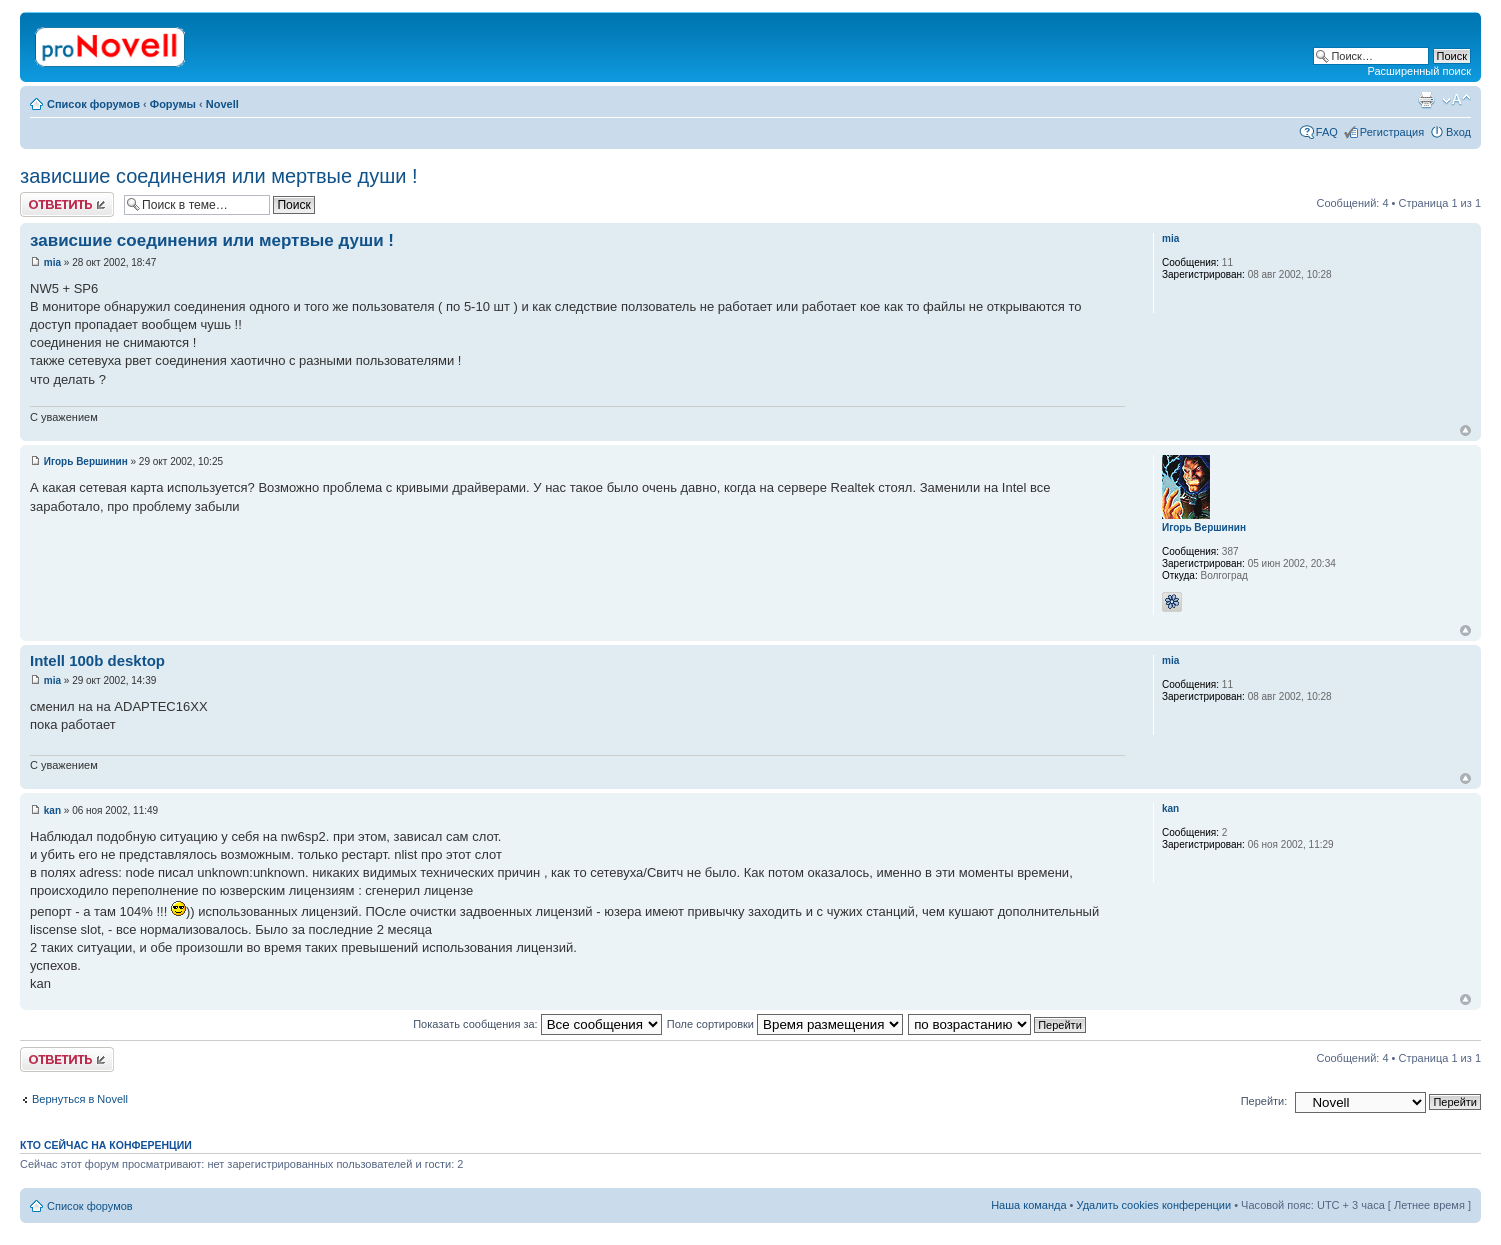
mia (52, 262)
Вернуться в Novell (80, 1099)
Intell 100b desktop (97, 660)
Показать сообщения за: (537, 1024)
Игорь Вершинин (86, 461)
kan (52, 810)
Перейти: (1264, 1101)
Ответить (67, 204)
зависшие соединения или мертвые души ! (219, 176)
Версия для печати (1426, 100)
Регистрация (1392, 132)
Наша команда (1028, 1205)
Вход (1458, 132)
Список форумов (93, 104)
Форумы (173, 104)
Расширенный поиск (1419, 71)
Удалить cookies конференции (1154, 1205)
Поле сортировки (785, 1024)
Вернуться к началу (1465, 430)
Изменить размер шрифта (1456, 100)
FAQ (1327, 132)
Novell (222, 104)
